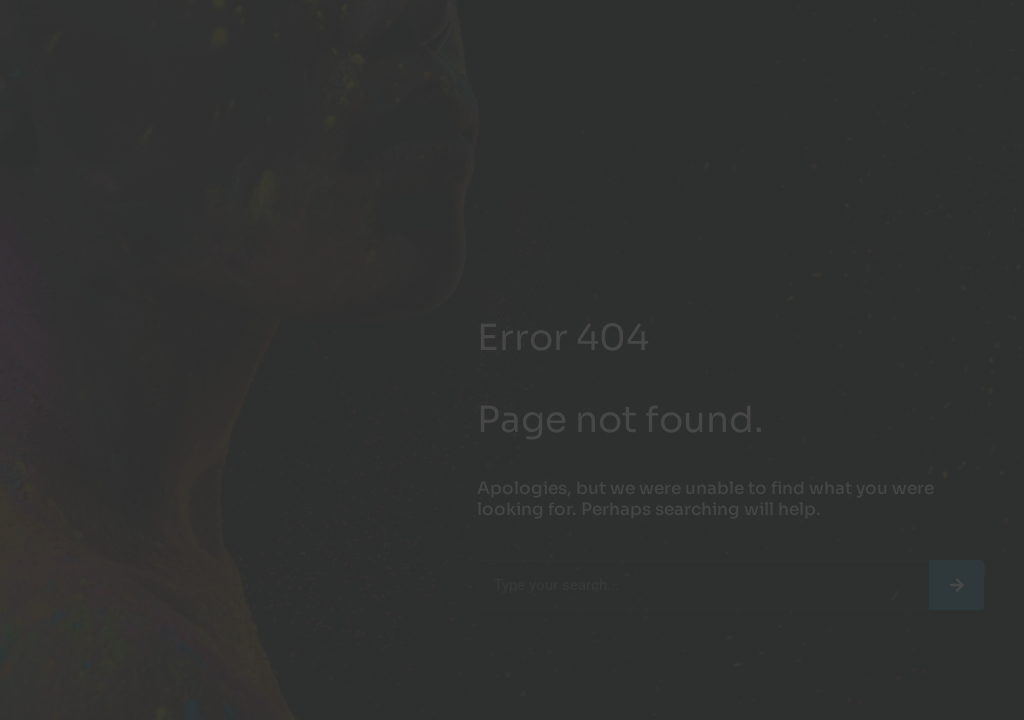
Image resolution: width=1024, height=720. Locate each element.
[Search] (956, 585)
